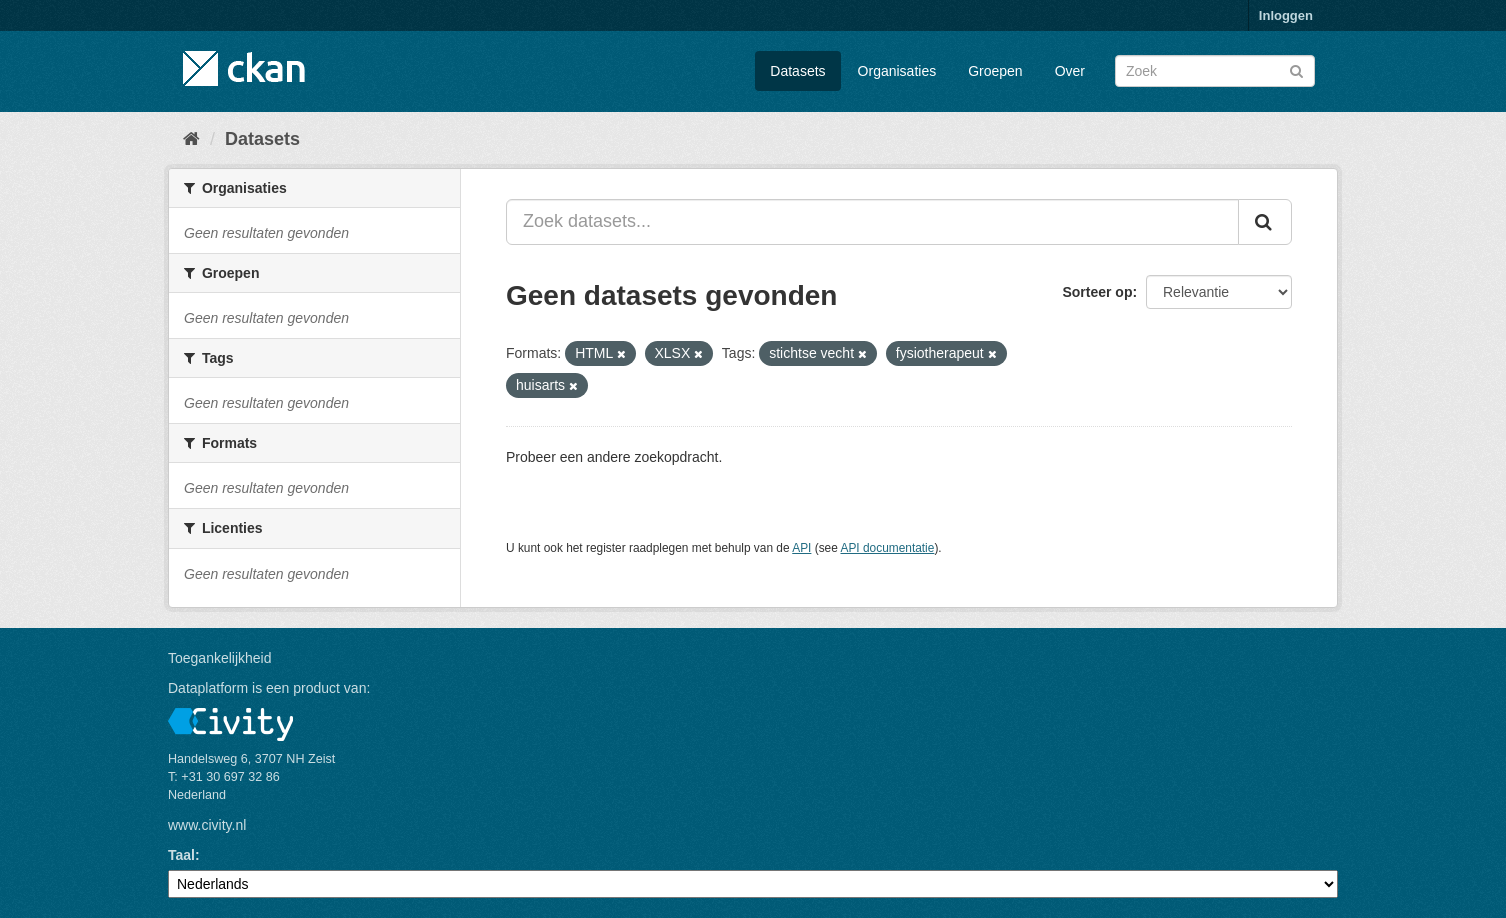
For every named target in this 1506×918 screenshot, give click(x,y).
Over (1070, 71)
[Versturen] (1296, 69)
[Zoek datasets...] (872, 222)
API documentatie (888, 548)
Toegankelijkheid (220, 658)
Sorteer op (1097, 292)
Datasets (797, 71)
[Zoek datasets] (1215, 71)
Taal (181, 855)
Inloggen (1286, 15)
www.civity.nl (207, 825)
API (801, 548)
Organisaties (897, 71)
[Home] (191, 139)
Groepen (995, 71)
